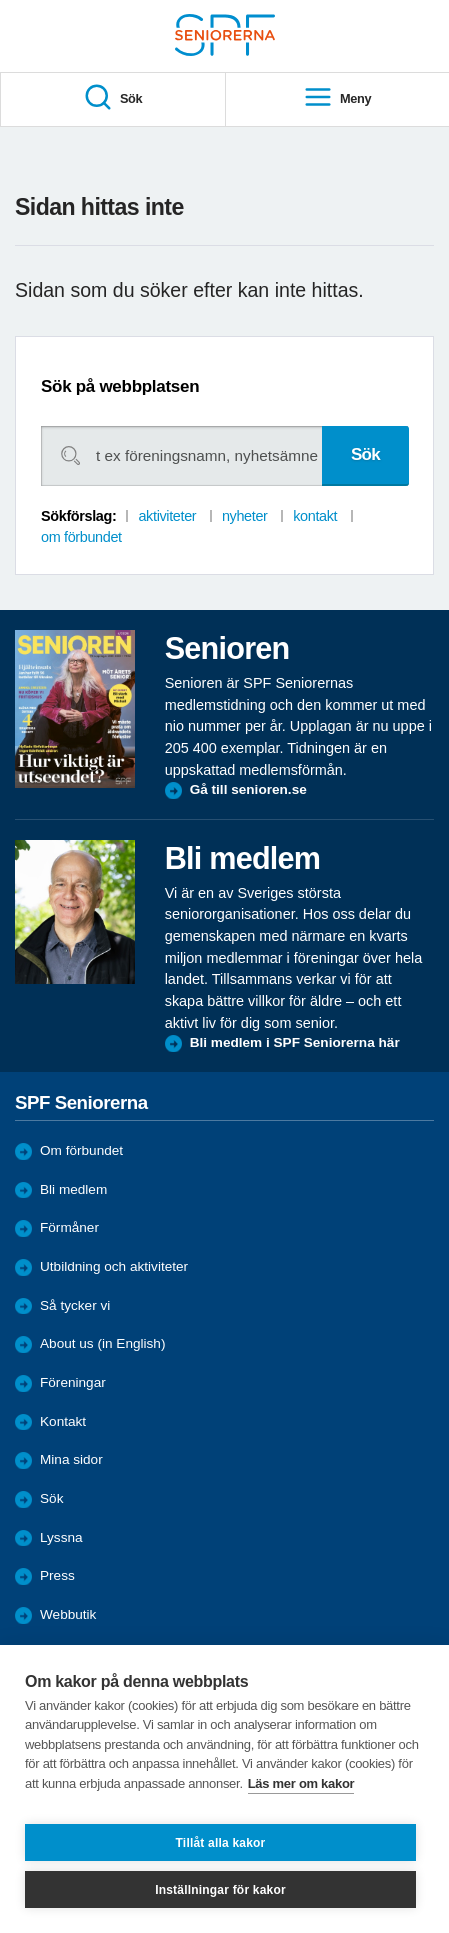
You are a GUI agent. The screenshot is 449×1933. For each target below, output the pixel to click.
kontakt (315, 516)
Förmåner (69, 1227)
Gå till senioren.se (248, 789)
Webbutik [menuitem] (68, 1614)
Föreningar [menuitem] (73, 1382)
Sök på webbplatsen (120, 386)
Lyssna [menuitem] (61, 1537)
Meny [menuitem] (337, 98)
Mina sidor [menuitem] (71, 1459)
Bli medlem (73, 1189)
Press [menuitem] (57, 1575)
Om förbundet (81, 1150)
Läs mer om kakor (301, 1783)
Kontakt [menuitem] (63, 1421)
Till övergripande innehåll (0, 0)
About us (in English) (102, 1343)
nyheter (245, 516)
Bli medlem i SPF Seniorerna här (295, 1042)
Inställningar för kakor (220, 1890)
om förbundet (81, 537)
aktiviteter (167, 516)
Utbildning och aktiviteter (114, 1266)
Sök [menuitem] (112, 98)
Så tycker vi (75, 1305)
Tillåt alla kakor (221, 1843)
